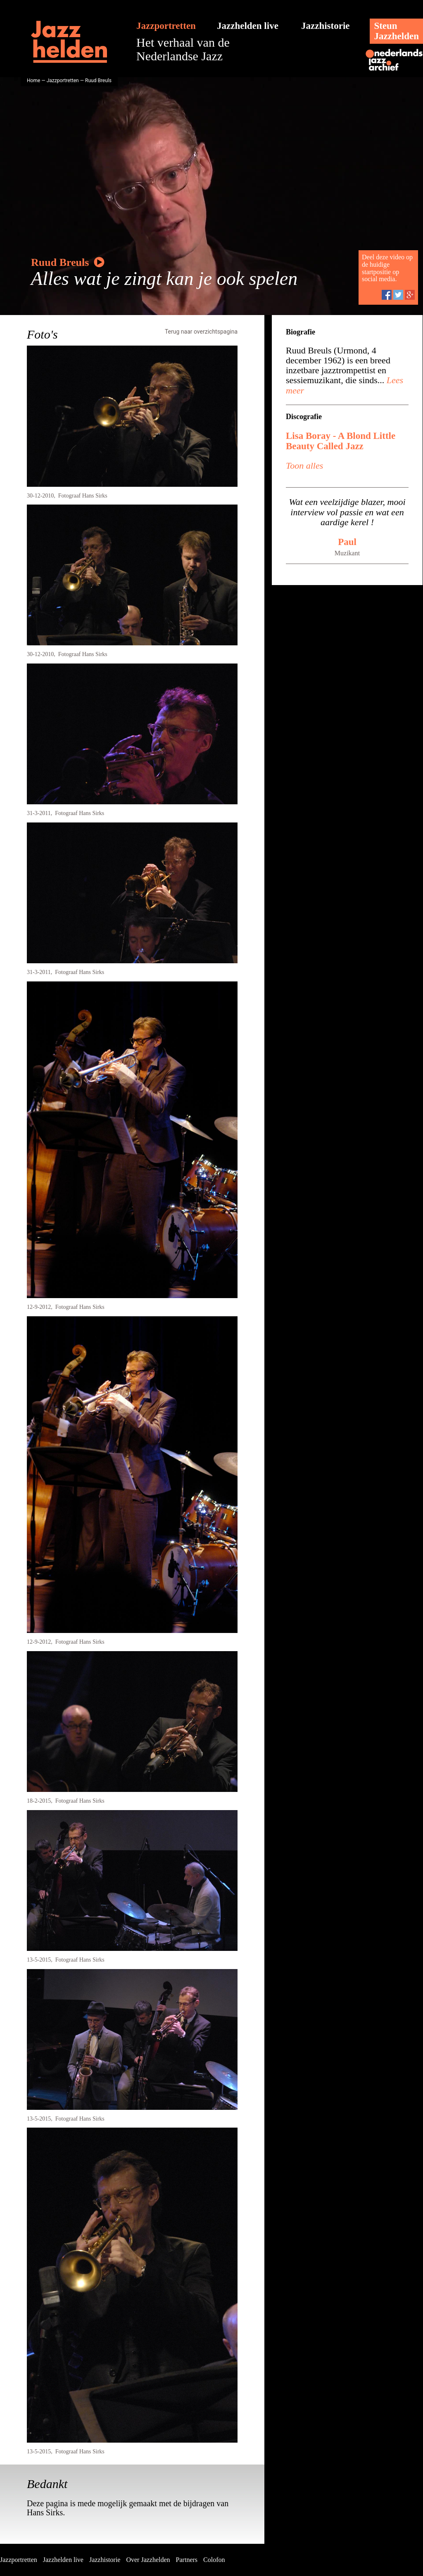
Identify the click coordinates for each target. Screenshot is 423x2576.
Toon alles (304, 465)
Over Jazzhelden (148, 2559)
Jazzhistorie (325, 26)
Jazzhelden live (247, 26)
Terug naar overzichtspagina (201, 331)
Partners (186, 2559)
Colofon (214, 2559)
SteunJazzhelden (396, 31)
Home (33, 80)
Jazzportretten (166, 26)
